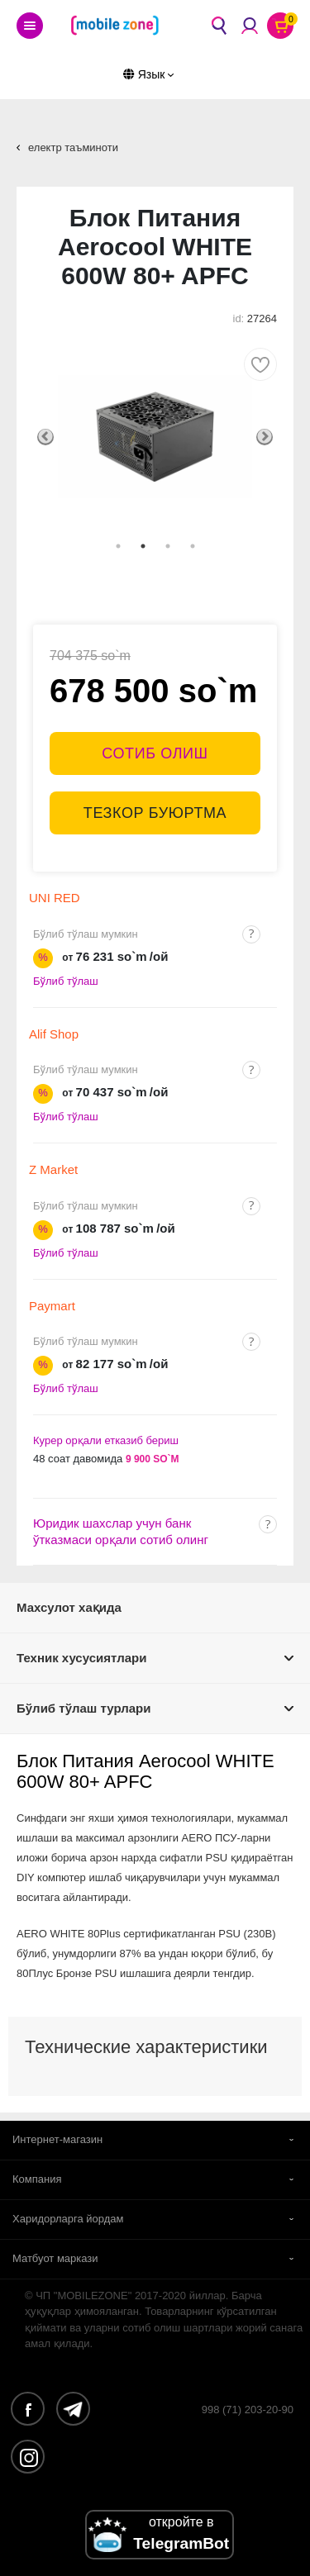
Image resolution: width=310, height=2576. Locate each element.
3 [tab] (168, 546)
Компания (37, 2179)
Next (264, 437)
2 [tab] (143, 546)
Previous (45, 437)
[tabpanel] (155, 437)
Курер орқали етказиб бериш (106, 1440)
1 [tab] (118, 546)
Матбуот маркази (55, 2258)
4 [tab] (192, 546)
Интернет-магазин (57, 2139)
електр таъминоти (73, 147)
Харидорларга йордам (68, 2218)
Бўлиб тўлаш (65, 981)
